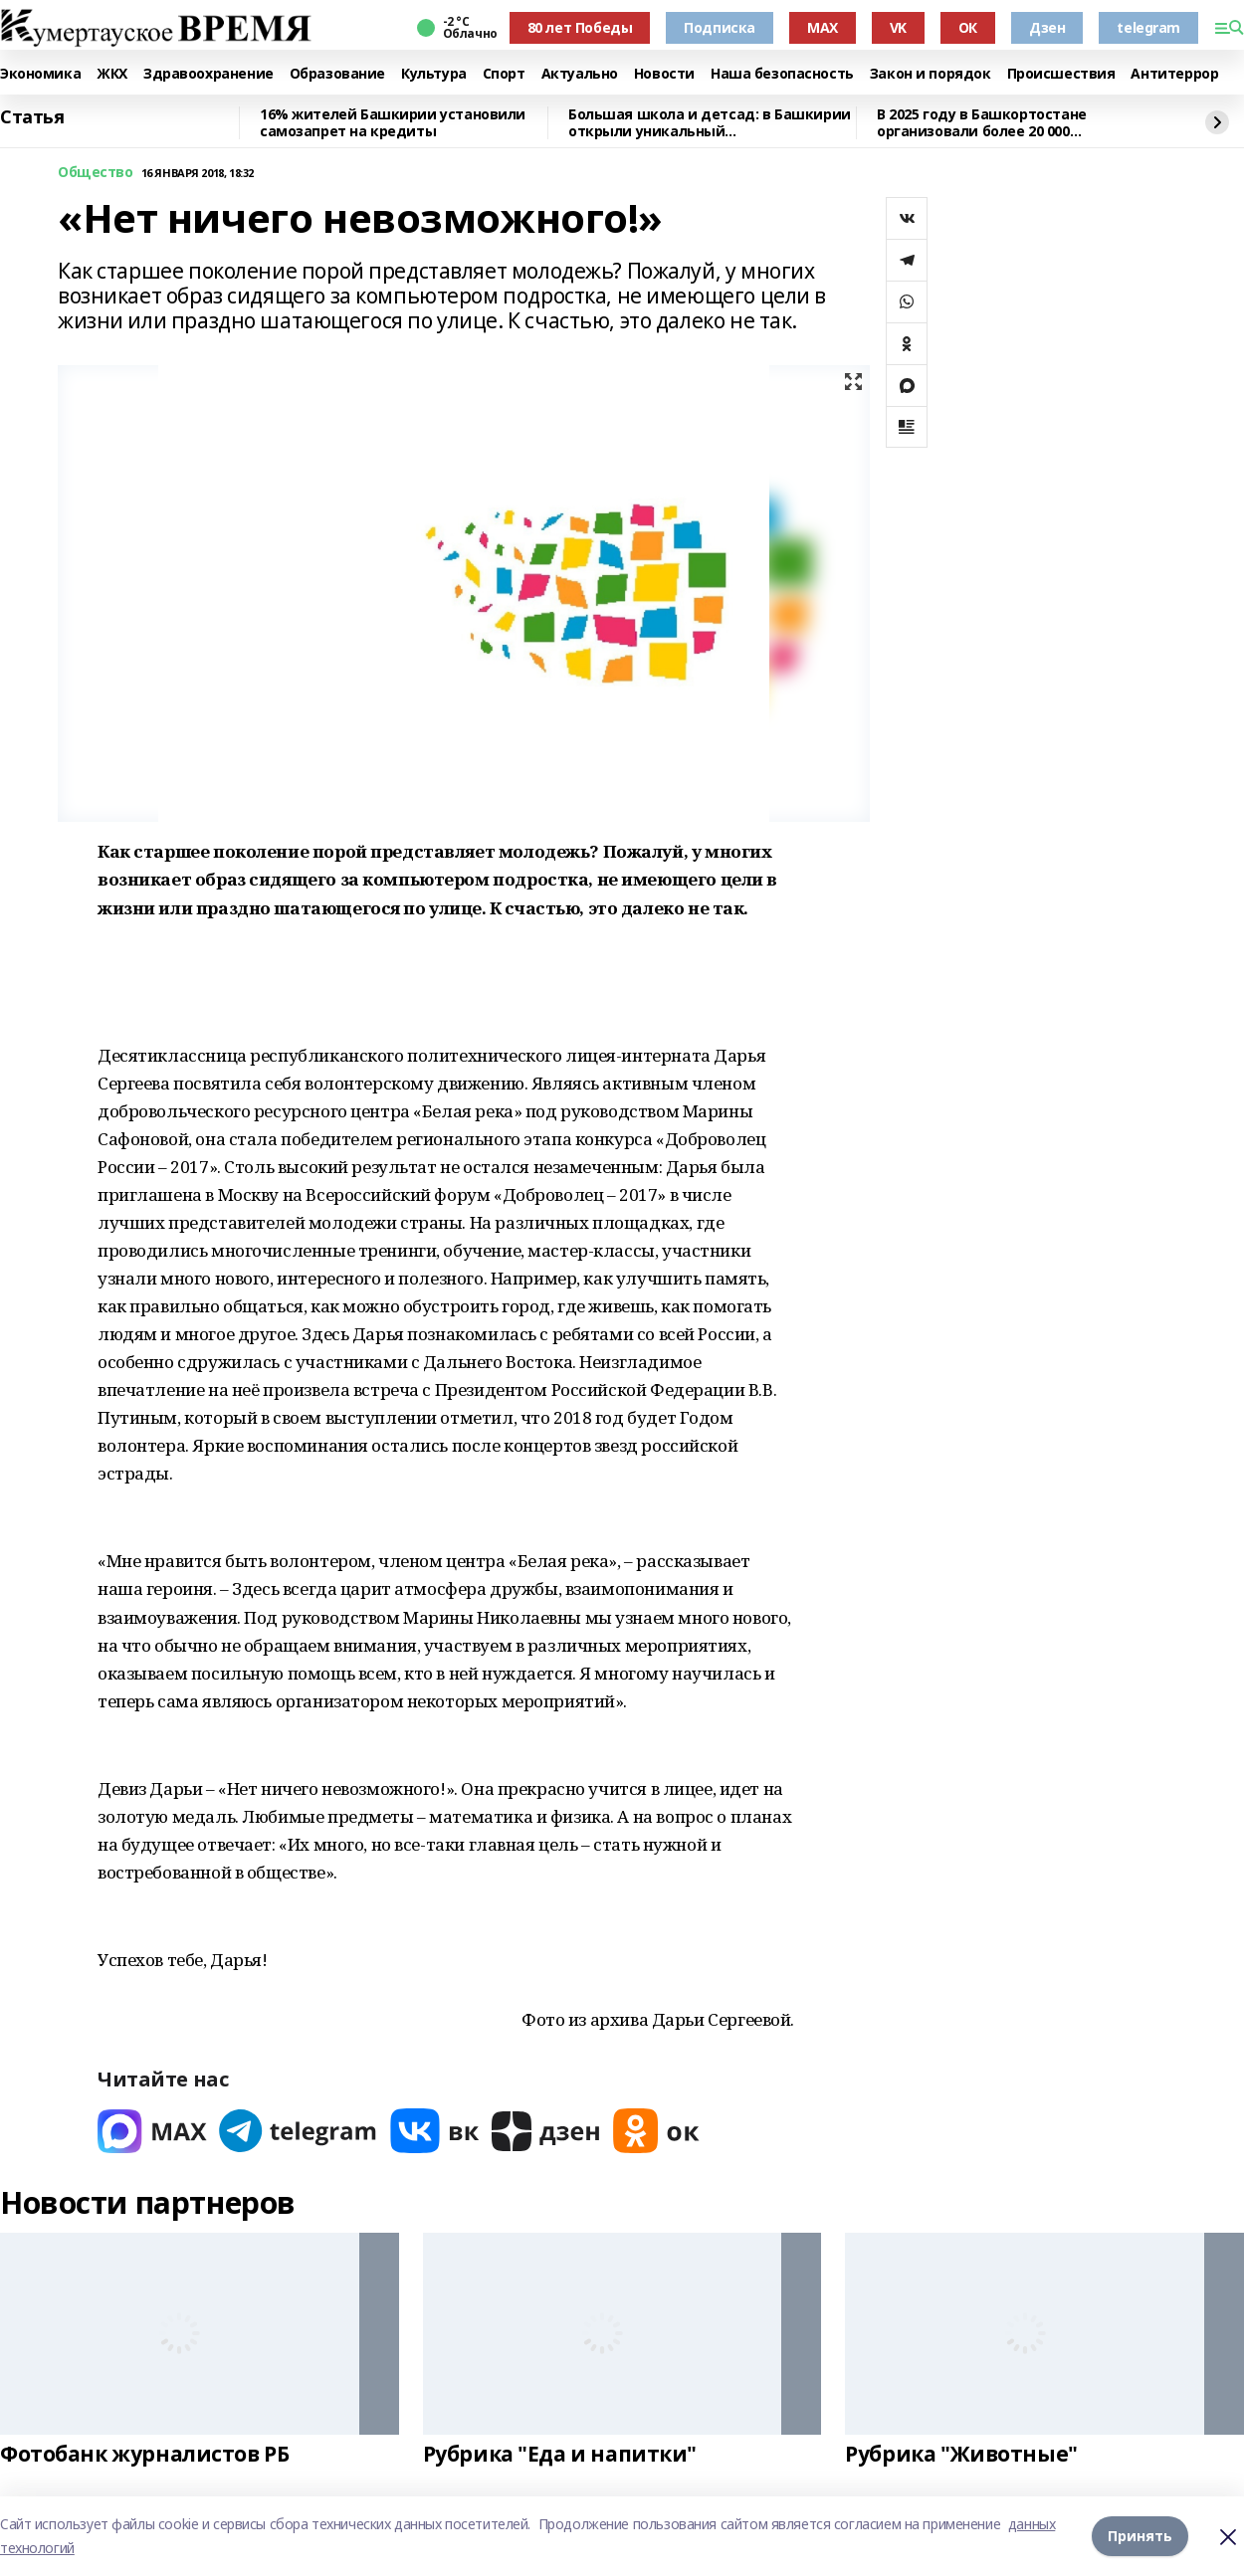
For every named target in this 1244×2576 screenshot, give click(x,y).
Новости (664, 74)
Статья (32, 117)
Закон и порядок (930, 74)
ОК (967, 27)
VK (898, 27)
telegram (1148, 27)
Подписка (719, 27)
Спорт (504, 74)
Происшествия (1061, 74)
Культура (434, 74)
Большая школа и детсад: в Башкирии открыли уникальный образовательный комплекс (709, 122)
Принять (1140, 2535)
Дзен (1047, 27)
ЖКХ (112, 74)
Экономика (40, 74)
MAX (822, 27)
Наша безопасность (782, 74)
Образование (337, 74)
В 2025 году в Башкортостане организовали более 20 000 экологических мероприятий (983, 122)
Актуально (579, 74)
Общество (95, 172)
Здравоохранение (208, 74)
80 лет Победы (580, 27)
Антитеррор (1174, 74)
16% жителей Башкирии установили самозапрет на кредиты (392, 122)
